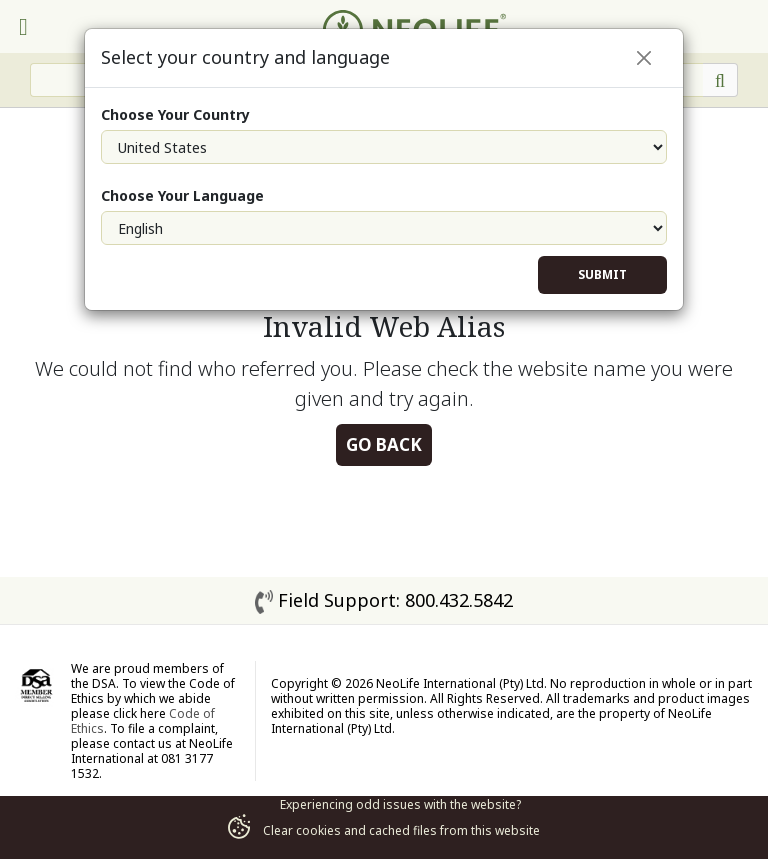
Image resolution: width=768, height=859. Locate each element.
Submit (602, 274)
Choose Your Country (175, 114)
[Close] (644, 58)
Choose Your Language (182, 195)
